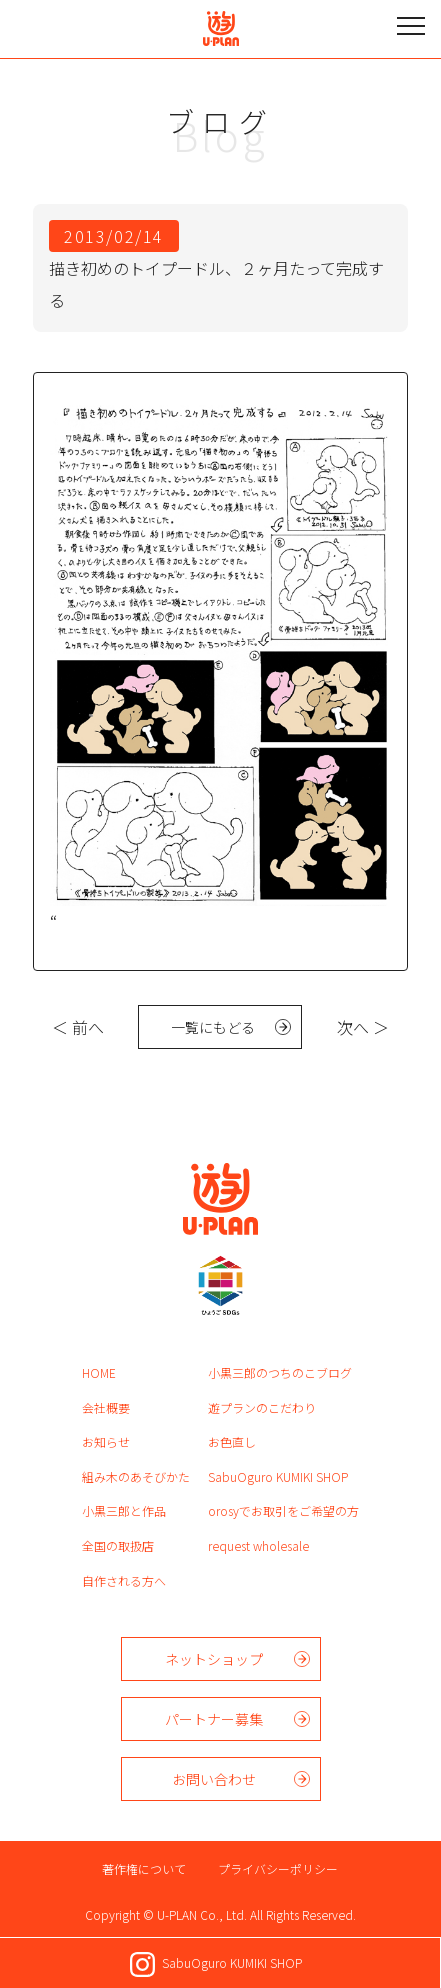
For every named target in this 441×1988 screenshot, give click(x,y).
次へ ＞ (363, 1027)
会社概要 (106, 1407)
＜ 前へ (78, 1027)
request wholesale (258, 1545)
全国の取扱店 (118, 1545)
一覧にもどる (213, 1027)
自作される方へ (124, 1580)
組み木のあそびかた (136, 1476)
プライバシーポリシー (278, 1868)
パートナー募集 (214, 1719)
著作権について (144, 1868)
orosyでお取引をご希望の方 (283, 1510)
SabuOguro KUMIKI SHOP (278, 1476)
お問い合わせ (214, 1779)
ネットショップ (214, 1659)
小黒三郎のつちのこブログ (280, 1372)
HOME (99, 1372)
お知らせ (106, 1441)
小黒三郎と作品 (124, 1510)
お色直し (232, 1441)
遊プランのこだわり (262, 1407)
